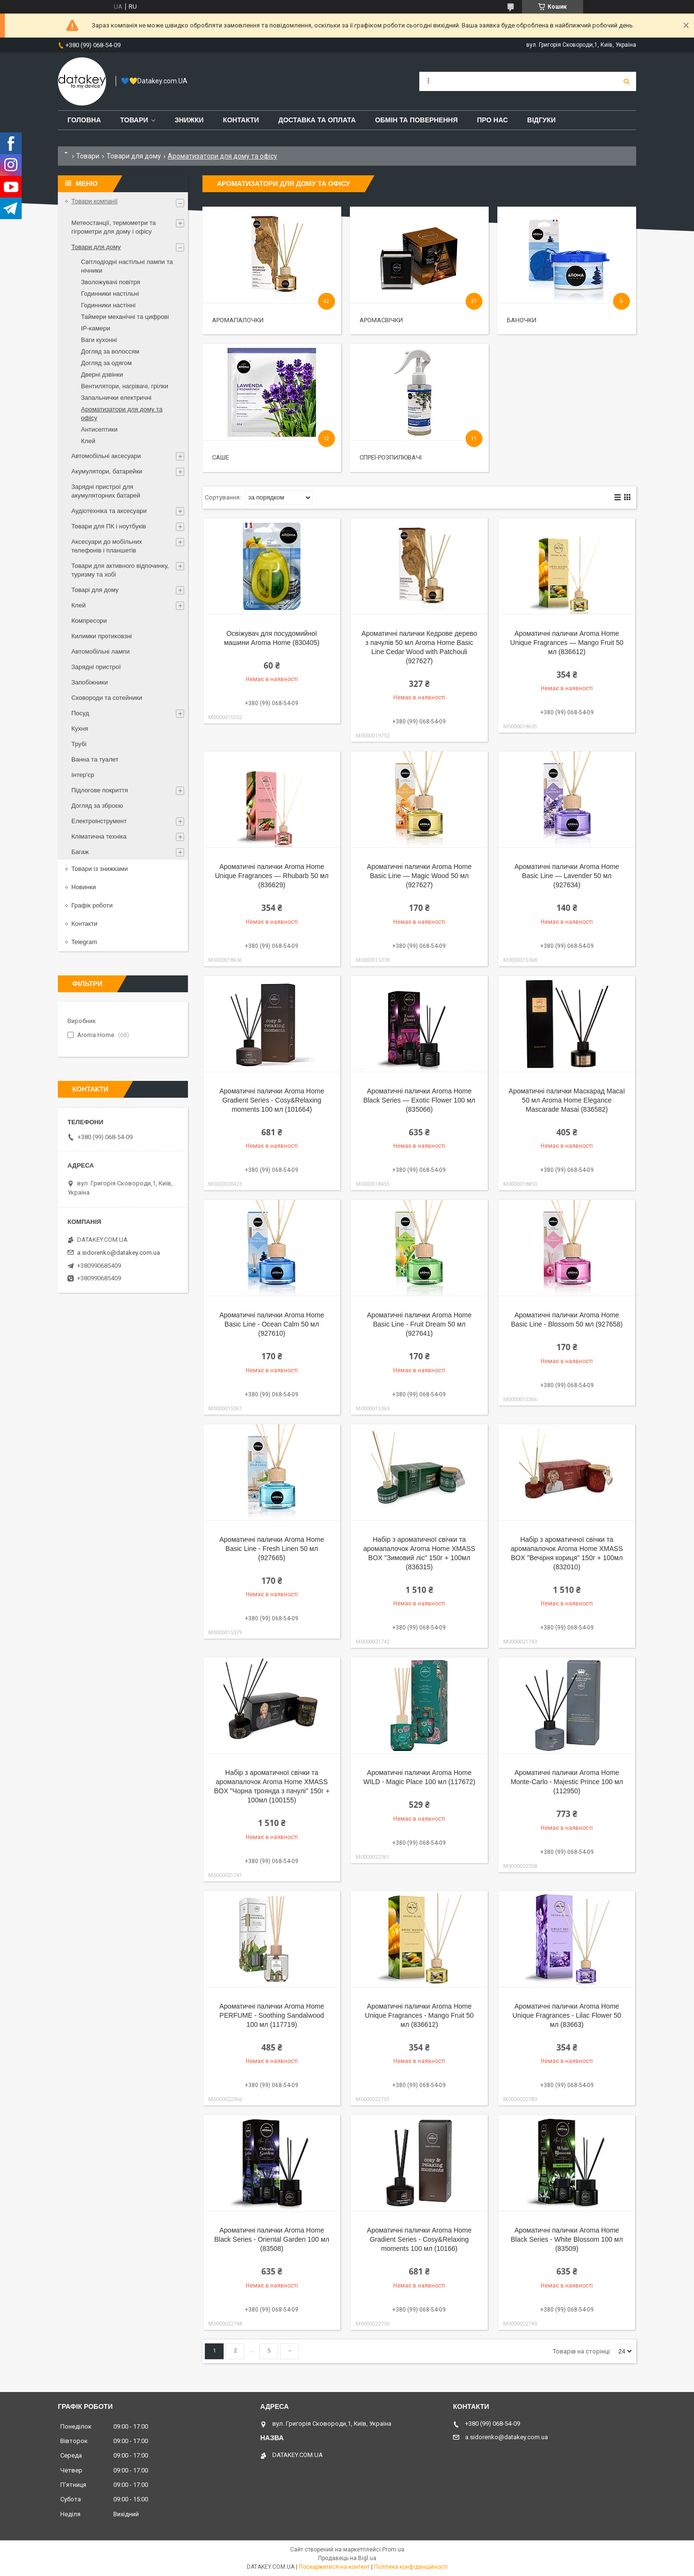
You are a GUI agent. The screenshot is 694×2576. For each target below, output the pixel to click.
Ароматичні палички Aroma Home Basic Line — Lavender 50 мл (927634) (566, 876)
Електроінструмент (99, 821)
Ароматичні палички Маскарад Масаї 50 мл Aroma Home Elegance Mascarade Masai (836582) (566, 1100)
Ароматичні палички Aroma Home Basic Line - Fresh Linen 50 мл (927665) (271, 1549)
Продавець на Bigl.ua (347, 2558)
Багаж (80, 851)
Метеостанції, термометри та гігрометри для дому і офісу (113, 227)
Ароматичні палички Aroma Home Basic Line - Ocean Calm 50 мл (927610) (271, 1324)
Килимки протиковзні (101, 636)
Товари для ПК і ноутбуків (108, 526)
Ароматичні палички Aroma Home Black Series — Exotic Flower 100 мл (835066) (419, 1100)
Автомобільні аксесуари (106, 456)
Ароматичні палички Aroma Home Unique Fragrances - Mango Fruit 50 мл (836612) (419, 2015)
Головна (84, 120)
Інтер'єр (82, 774)
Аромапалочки (238, 320)
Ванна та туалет (95, 759)
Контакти (241, 120)
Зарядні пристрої (96, 666)
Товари (134, 120)
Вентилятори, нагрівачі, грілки (124, 386)
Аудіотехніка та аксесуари (109, 510)
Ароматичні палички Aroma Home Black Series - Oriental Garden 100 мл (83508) (271, 2239)
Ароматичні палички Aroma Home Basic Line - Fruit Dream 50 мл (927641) (419, 1324)
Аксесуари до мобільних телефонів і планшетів (106, 546)
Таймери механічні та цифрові (125, 316)
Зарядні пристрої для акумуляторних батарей (105, 491)
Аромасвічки (381, 320)
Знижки (188, 120)
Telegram (84, 942)
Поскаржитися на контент (334, 2566)
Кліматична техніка (98, 836)
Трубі (78, 744)
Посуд (80, 713)
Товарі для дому (95, 589)
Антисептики (99, 429)
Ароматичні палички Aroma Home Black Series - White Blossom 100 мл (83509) (567, 2239)
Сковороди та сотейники (106, 697)
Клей (88, 441)
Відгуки (541, 120)
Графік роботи (92, 905)
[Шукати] (626, 81)
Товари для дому (134, 156)
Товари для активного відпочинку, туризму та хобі (120, 570)
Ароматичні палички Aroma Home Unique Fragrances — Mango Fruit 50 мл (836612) (567, 643)
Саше (220, 457)
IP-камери (95, 328)
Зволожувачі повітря (110, 282)
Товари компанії (94, 201)
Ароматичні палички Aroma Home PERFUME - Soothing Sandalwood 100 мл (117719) (271, 2015)
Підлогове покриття (99, 790)
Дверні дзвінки (102, 374)
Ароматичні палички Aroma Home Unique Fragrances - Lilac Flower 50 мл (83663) (566, 2015)
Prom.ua (393, 2549)
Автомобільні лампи (100, 651)
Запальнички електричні (116, 397)
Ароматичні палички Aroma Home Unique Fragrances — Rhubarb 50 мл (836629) (272, 876)
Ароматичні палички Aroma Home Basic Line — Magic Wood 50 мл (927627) (419, 876)
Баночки (521, 320)
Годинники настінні (108, 305)
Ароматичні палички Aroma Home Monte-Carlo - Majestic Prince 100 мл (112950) (566, 1782)
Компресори (89, 620)
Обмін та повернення (416, 120)
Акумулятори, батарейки (106, 471)
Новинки (83, 887)
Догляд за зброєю (97, 805)
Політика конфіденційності (411, 2566)
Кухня (79, 728)
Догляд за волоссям (110, 351)
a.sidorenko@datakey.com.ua (118, 1252)
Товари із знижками (99, 868)
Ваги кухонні (99, 339)
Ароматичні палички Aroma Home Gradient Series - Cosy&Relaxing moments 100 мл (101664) (271, 1100)
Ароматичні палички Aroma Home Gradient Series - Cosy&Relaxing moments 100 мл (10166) (419, 2239)
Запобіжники (89, 682)
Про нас (492, 120)
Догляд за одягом (106, 363)
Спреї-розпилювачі (391, 457)
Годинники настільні (110, 293)
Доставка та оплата (317, 120)
